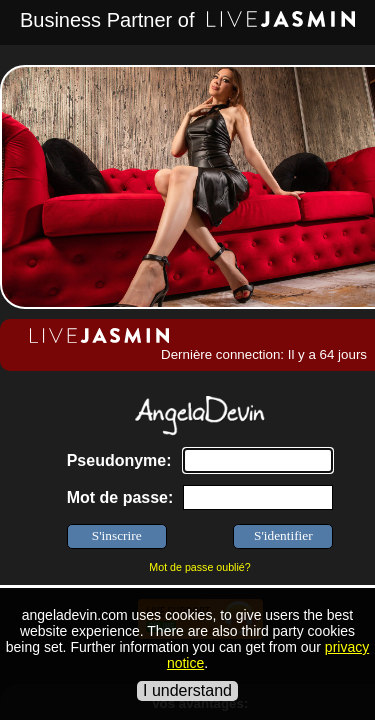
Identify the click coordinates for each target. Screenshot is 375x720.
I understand (187, 690)
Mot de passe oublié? (199, 567)
